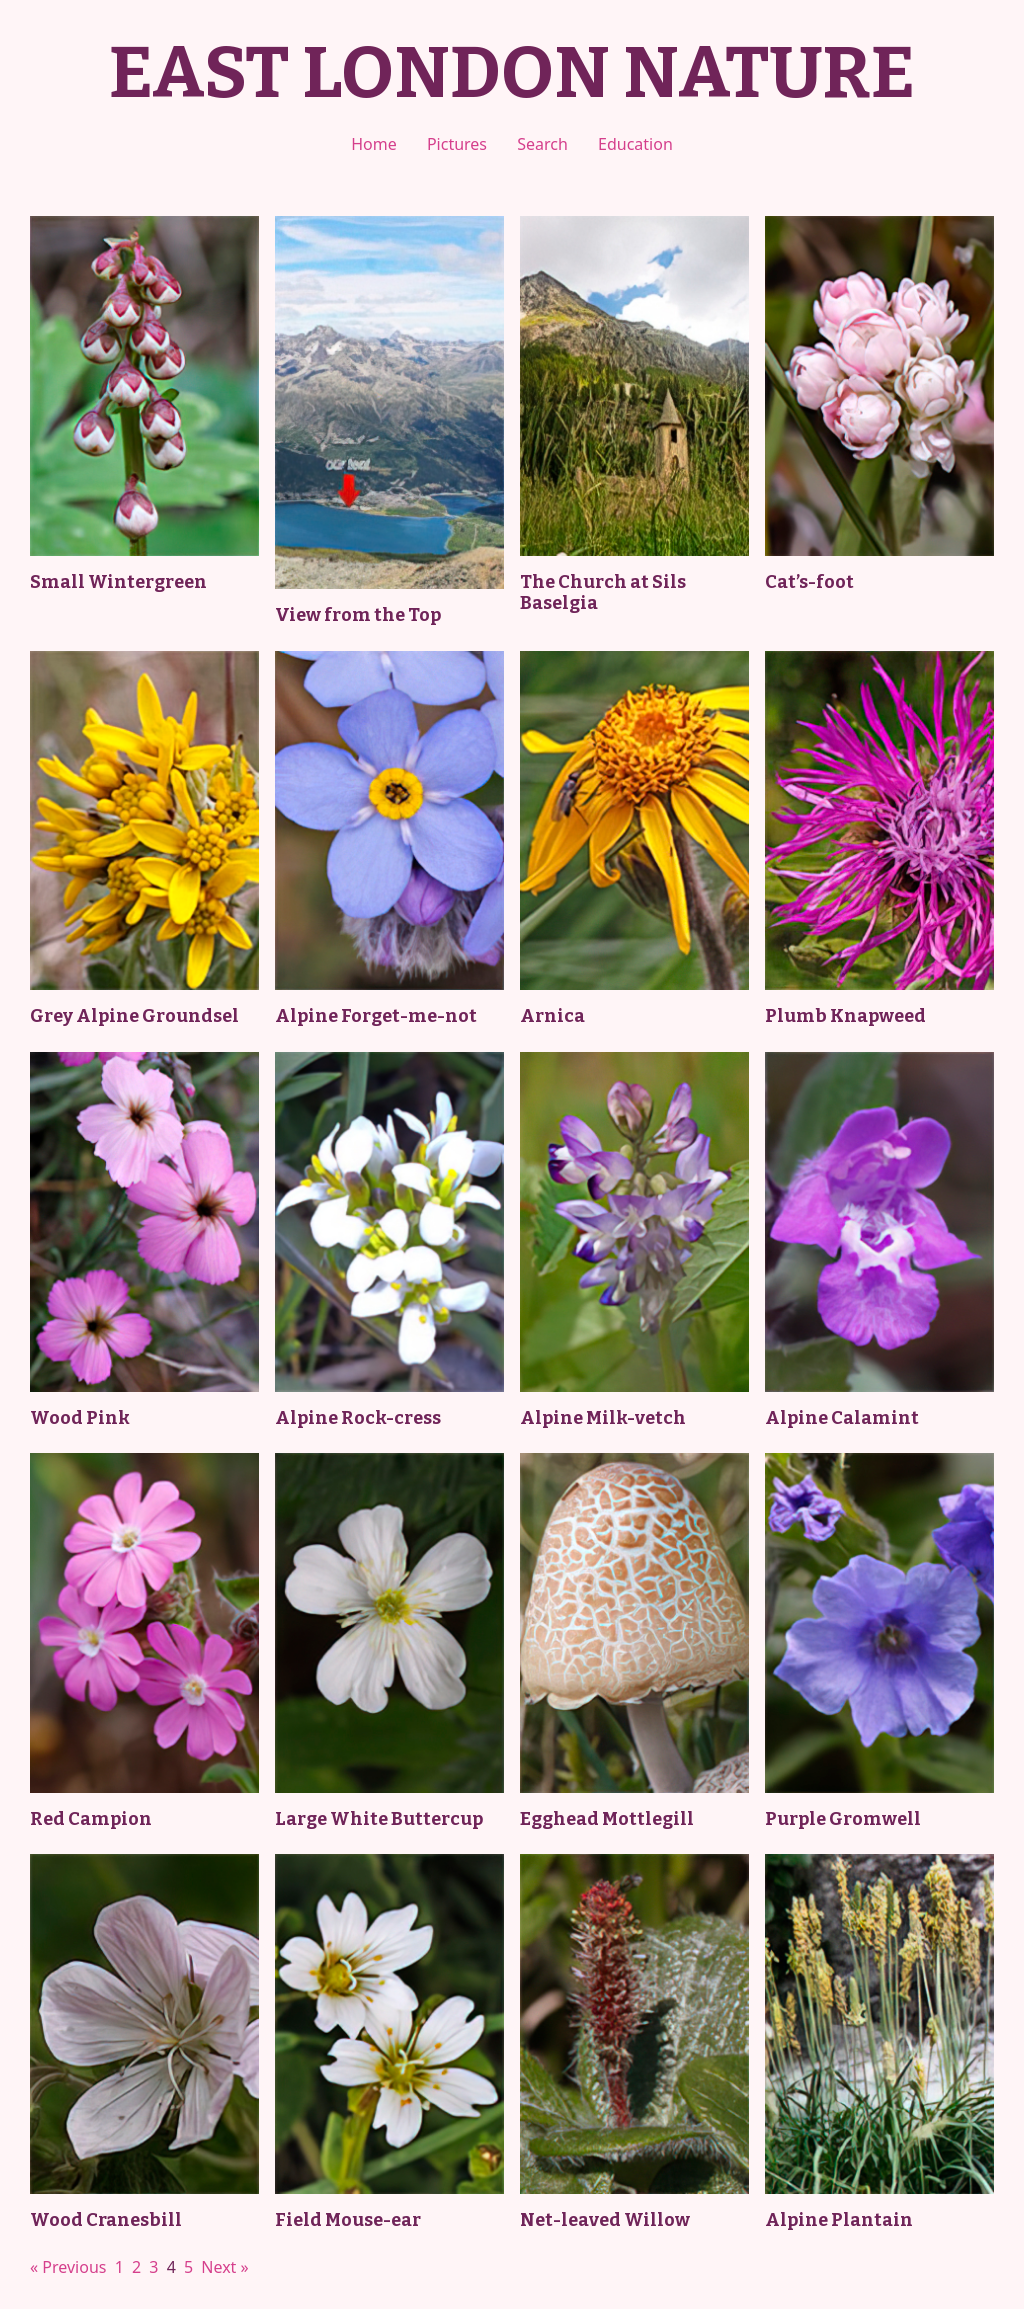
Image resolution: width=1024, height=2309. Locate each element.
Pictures (457, 144)
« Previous (68, 2267)
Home (374, 144)
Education (635, 144)
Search (542, 144)
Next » (224, 2267)
